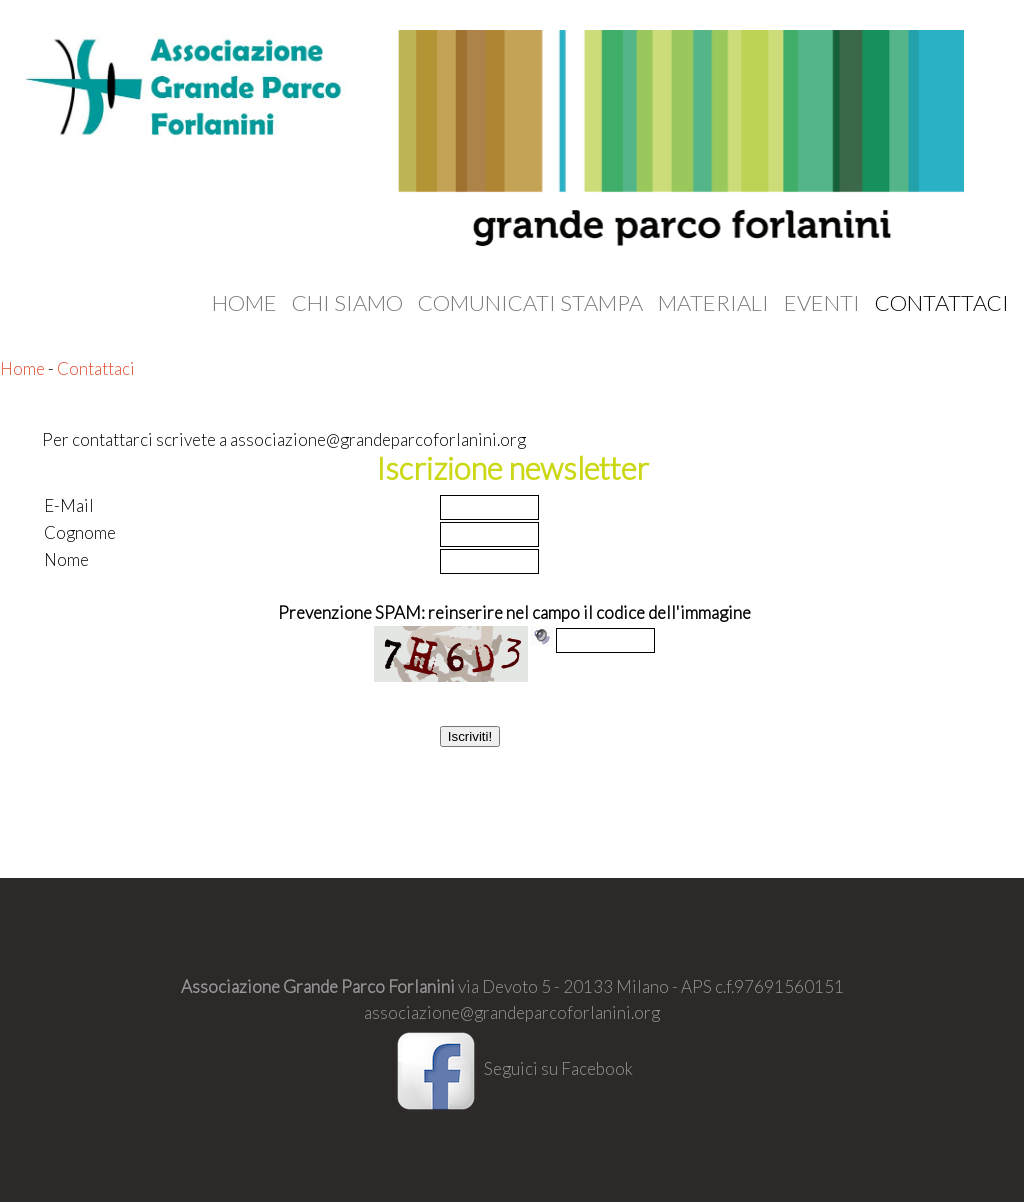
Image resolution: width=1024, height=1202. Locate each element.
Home (244, 303)
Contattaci (942, 303)
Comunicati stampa (530, 303)
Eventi (822, 303)
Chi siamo (347, 303)
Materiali (713, 303)
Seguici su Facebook (512, 1068)
